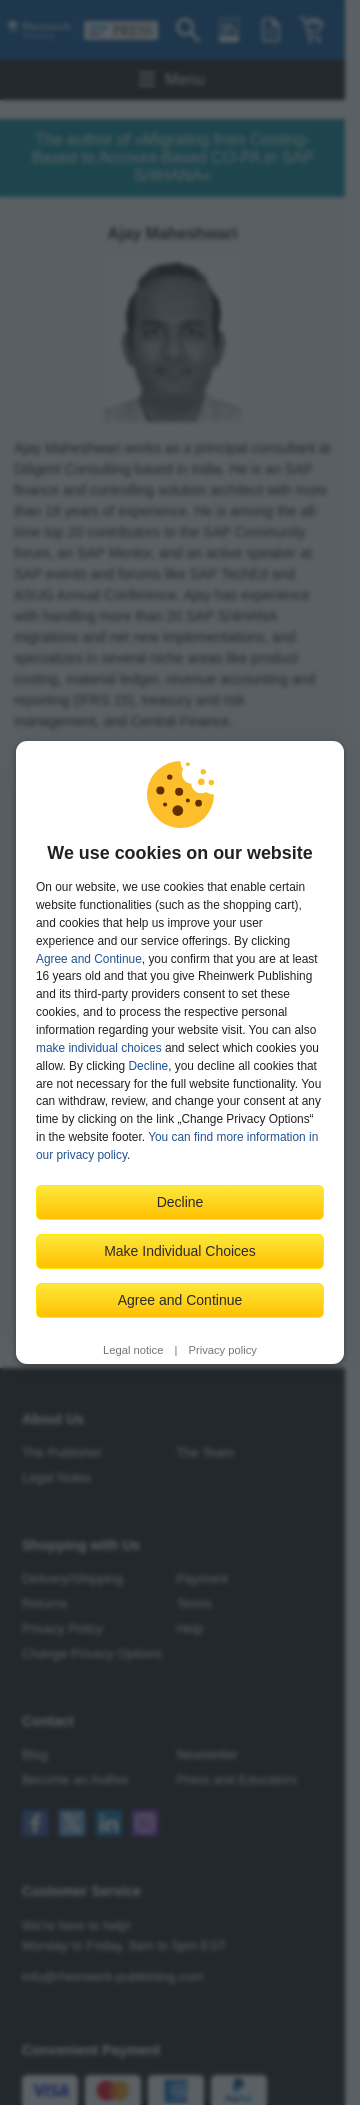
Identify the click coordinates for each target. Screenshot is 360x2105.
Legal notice (133, 1350)
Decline (149, 1066)
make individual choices (99, 1048)
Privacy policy (223, 1350)
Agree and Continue (89, 959)
